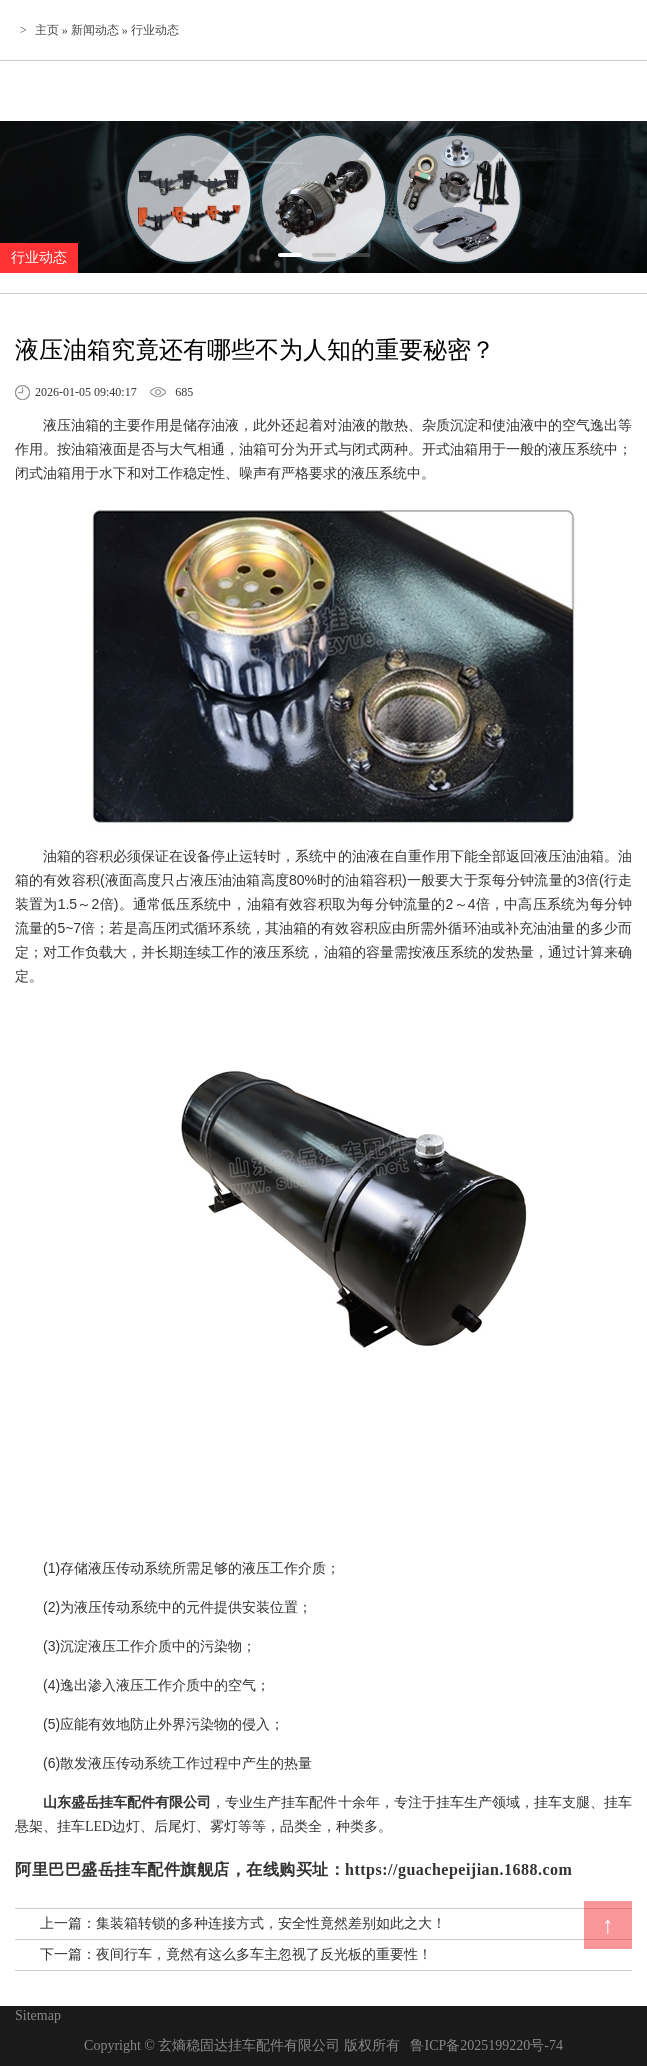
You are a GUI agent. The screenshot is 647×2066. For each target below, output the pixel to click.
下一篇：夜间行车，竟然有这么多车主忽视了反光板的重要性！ (236, 1954)
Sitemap (38, 2015)
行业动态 (155, 30)
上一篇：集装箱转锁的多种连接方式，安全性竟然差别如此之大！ (243, 1923)
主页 (47, 30)
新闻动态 (95, 30)
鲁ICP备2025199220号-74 (486, 2045)
